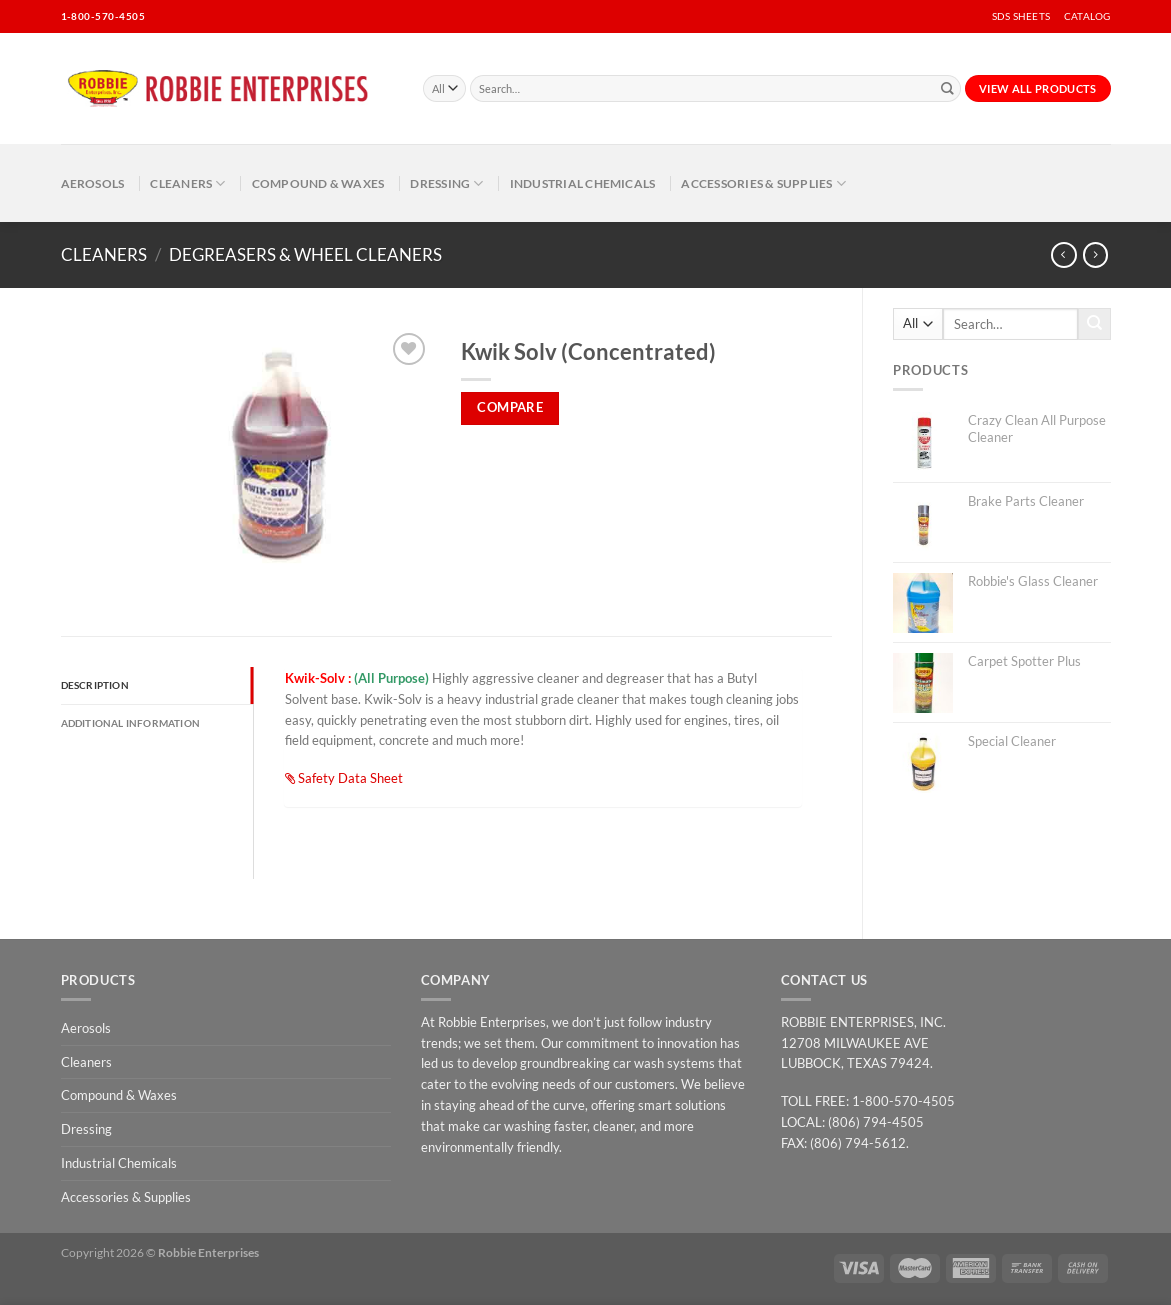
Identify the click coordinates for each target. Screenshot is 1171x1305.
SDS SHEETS (1021, 16)
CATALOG (1087, 16)
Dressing (446, 183)
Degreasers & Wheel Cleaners (305, 254)
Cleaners (187, 183)
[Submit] (947, 89)
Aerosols (93, 183)
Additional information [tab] (131, 723)
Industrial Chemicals (583, 183)
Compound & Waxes (318, 183)
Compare (510, 407)
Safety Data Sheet (344, 778)
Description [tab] (95, 685)
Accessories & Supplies (763, 183)
